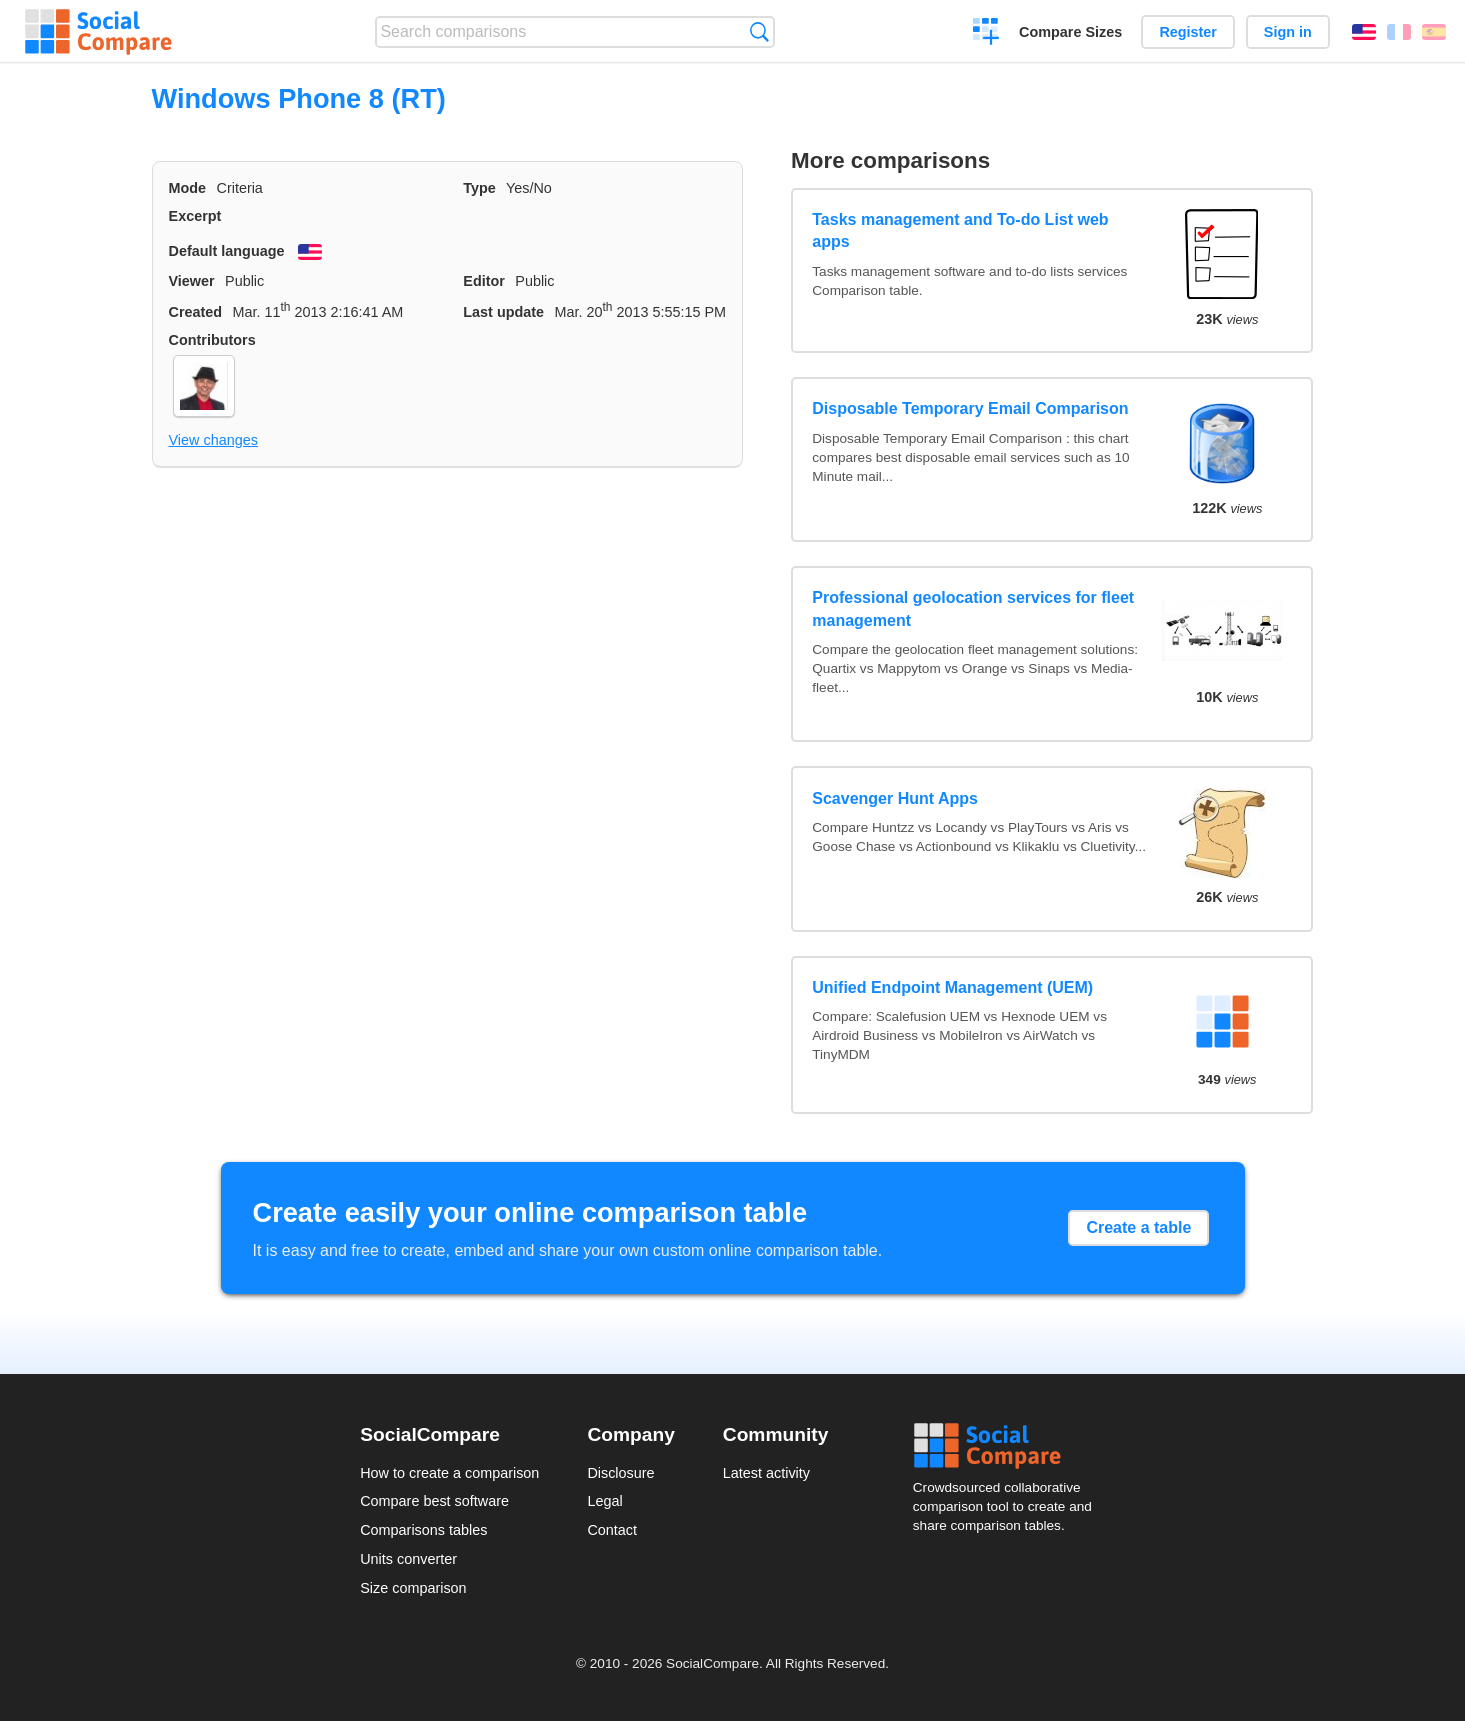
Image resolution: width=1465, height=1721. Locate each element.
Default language (227, 251)
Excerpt (195, 216)
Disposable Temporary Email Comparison (970, 408)
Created (196, 312)
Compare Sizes (1070, 32)
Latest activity (766, 1473)
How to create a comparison (449, 1473)
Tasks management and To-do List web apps (960, 230)
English (1364, 32)
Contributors (212, 340)
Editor (484, 281)
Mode (188, 188)
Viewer (192, 281)
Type (479, 188)
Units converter (408, 1559)
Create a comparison (986, 34)
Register (1188, 32)
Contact (612, 1530)
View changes (213, 440)
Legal (604, 1501)
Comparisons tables (423, 1530)
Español (1434, 32)
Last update (503, 312)
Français (1399, 32)
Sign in (1288, 32)
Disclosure (620, 1473)
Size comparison (413, 1588)
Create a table (1138, 1227)
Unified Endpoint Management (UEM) (952, 987)
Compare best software (434, 1501)
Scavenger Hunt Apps (895, 798)
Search (759, 31)
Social (1009, 1446)
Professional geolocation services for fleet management (973, 608)
